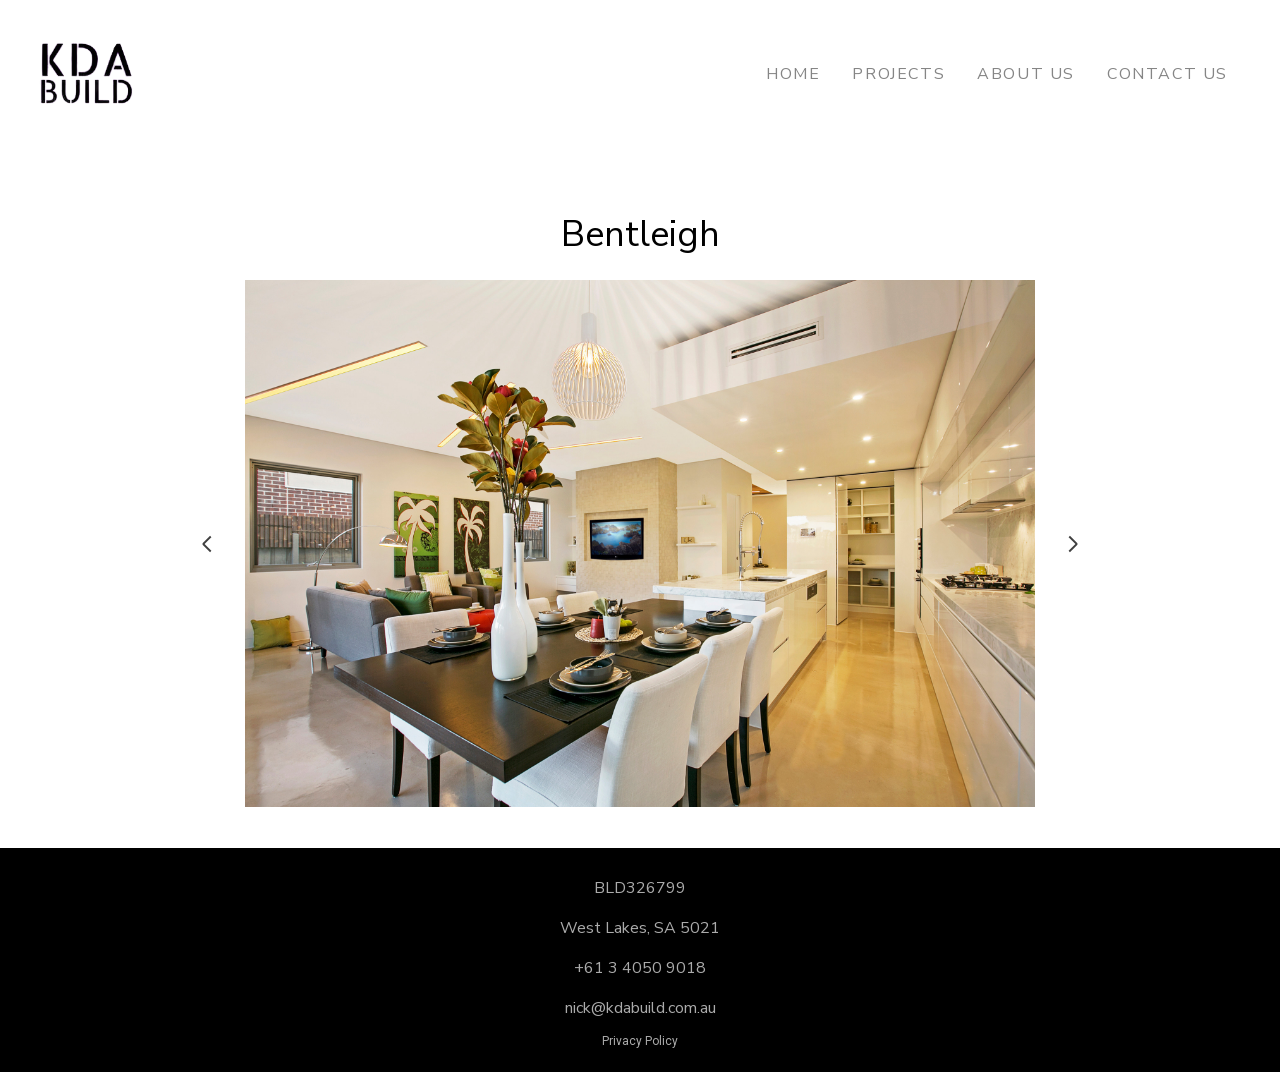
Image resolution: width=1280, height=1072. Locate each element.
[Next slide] (1073, 544)
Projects (898, 74)
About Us (1026, 74)
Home (793, 74)
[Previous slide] (207, 544)
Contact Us (1167, 74)
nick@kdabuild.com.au (640, 1008)
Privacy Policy (640, 1041)
